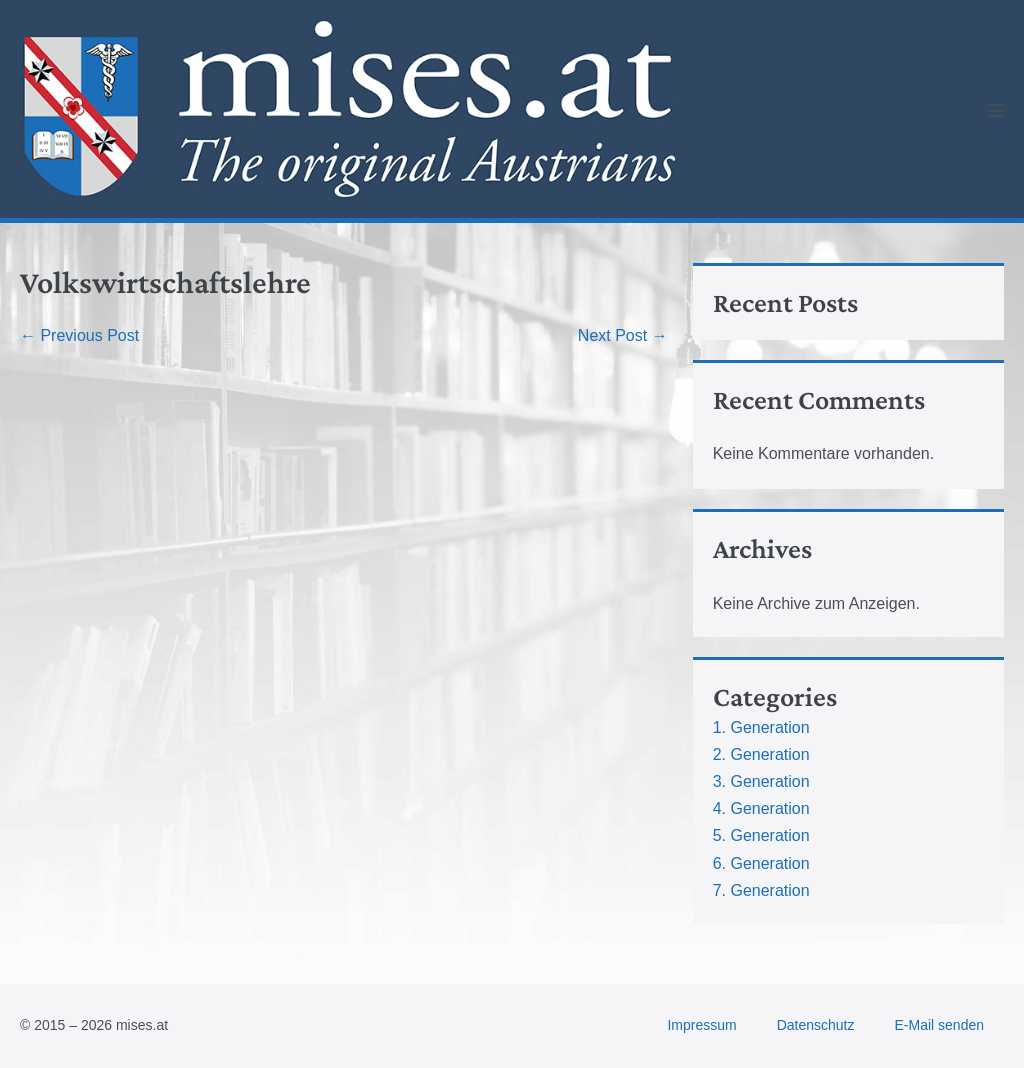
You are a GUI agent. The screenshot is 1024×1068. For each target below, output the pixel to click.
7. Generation (761, 890)
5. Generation (761, 835)
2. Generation (761, 754)
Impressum (701, 1025)
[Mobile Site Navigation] (996, 110)
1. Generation (761, 727)
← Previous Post (79, 335)
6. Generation (761, 863)
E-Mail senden (940, 1025)
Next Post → (623, 335)
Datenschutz (816, 1025)
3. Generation (761, 781)
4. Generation (761, 808)
